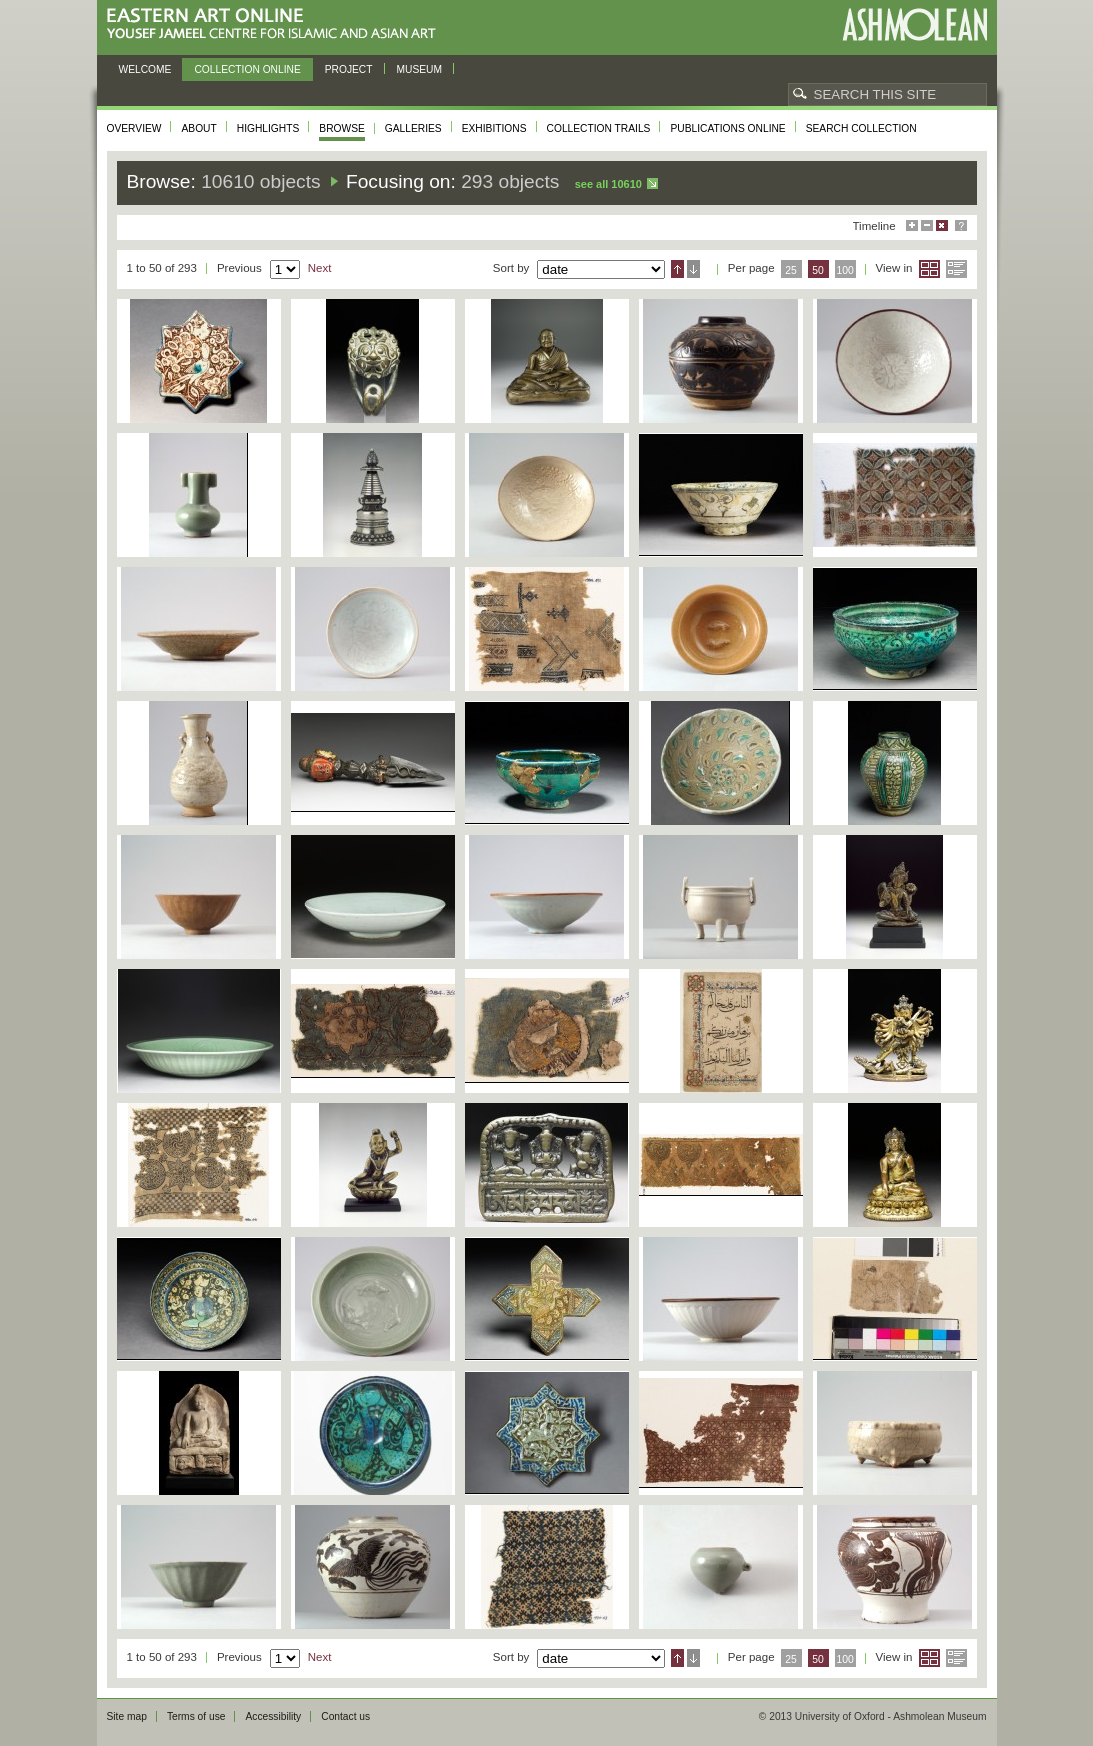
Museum (420, 69)
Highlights (268, 128)
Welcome (145, 69)
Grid (929, 269)
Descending (693, 269)
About (198, 128)
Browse (342, 128)
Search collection (861, 128)
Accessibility (273, 1716)
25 (791, 270)
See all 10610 (608, 184)
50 (818, 270)
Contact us (345, 1716)
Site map (127, 1716)
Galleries (413, 128)
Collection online (247, 69)
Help (961, 225)
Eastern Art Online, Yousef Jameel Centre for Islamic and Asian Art (276, 24)
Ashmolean (914, 24)
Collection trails (599, 128)
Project (349, 69)
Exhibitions (494, 128)
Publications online (727, 128)
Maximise (912, 225)
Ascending (677, 269)
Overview (134, 128)
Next (320, 268)
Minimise (927, 225)
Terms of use (196, 1716)
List (956, 269)
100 (844, 270)
